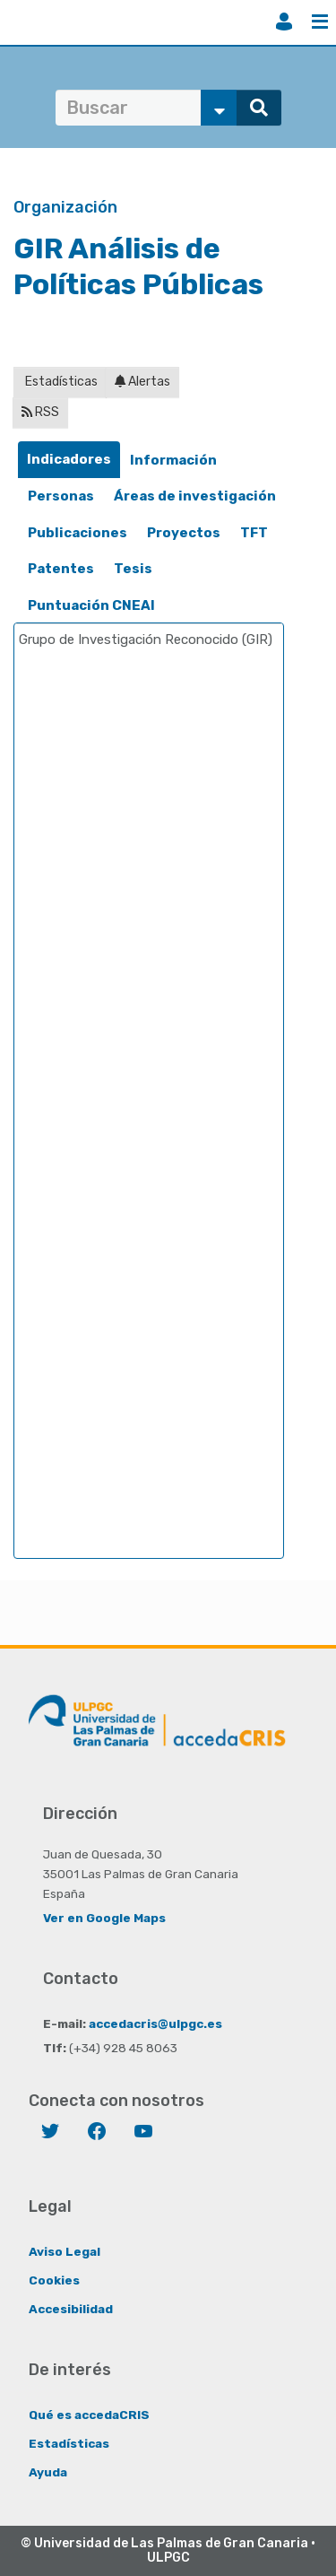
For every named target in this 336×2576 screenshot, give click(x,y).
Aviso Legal (64, 2251)
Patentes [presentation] (61, 569)
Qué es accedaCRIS (89, 2414)
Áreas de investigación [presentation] (195, 496)
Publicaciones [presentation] (77, 533)
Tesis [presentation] (133, 569)
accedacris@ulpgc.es (155, 2023)
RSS (40, 412)
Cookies (54, 2280)
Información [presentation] (173, 460)
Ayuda (48, 2472)
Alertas (142, 381)
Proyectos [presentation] (183, 533)
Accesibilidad (71, 2309)
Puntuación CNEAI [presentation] (91, 605)
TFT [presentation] (254, 533)
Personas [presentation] (61, 496)
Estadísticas (60, 381)
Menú (320, 21)
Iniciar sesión (284, 21)
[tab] (69, 459)
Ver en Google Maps (104, 1917)
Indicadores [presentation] (69, 459)
